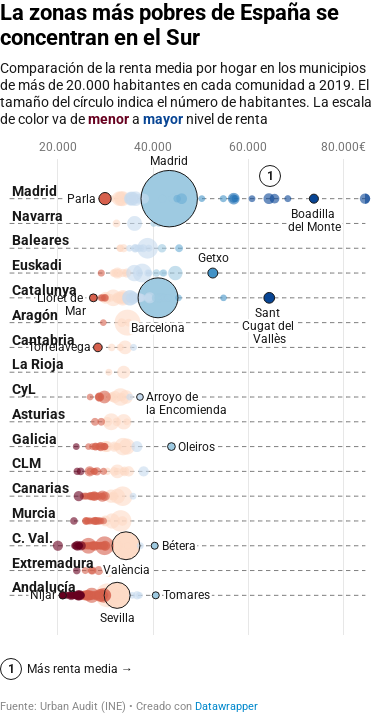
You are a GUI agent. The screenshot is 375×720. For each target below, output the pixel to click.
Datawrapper (226, 706)
